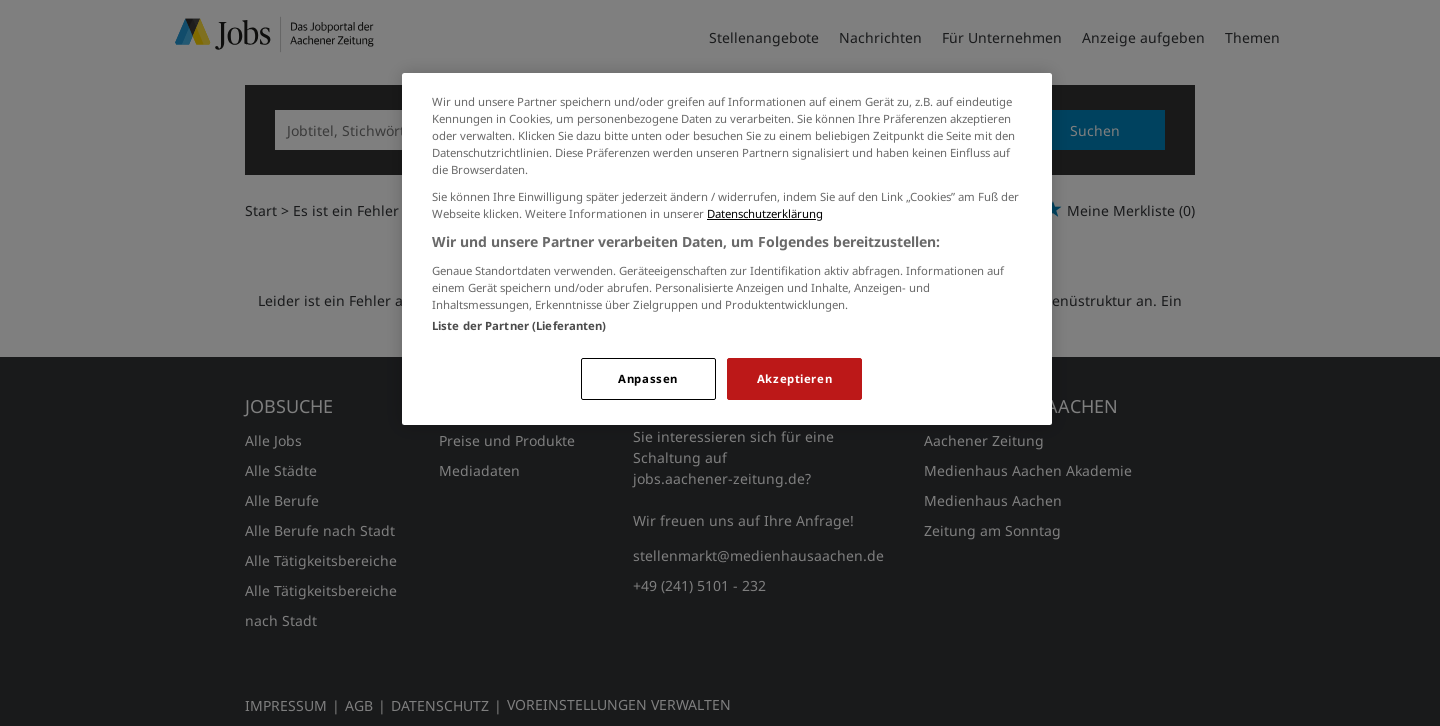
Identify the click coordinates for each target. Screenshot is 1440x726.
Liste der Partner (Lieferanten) (519, 325)
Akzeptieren (794, 378)
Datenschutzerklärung (765, 213)
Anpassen (648, 378)
